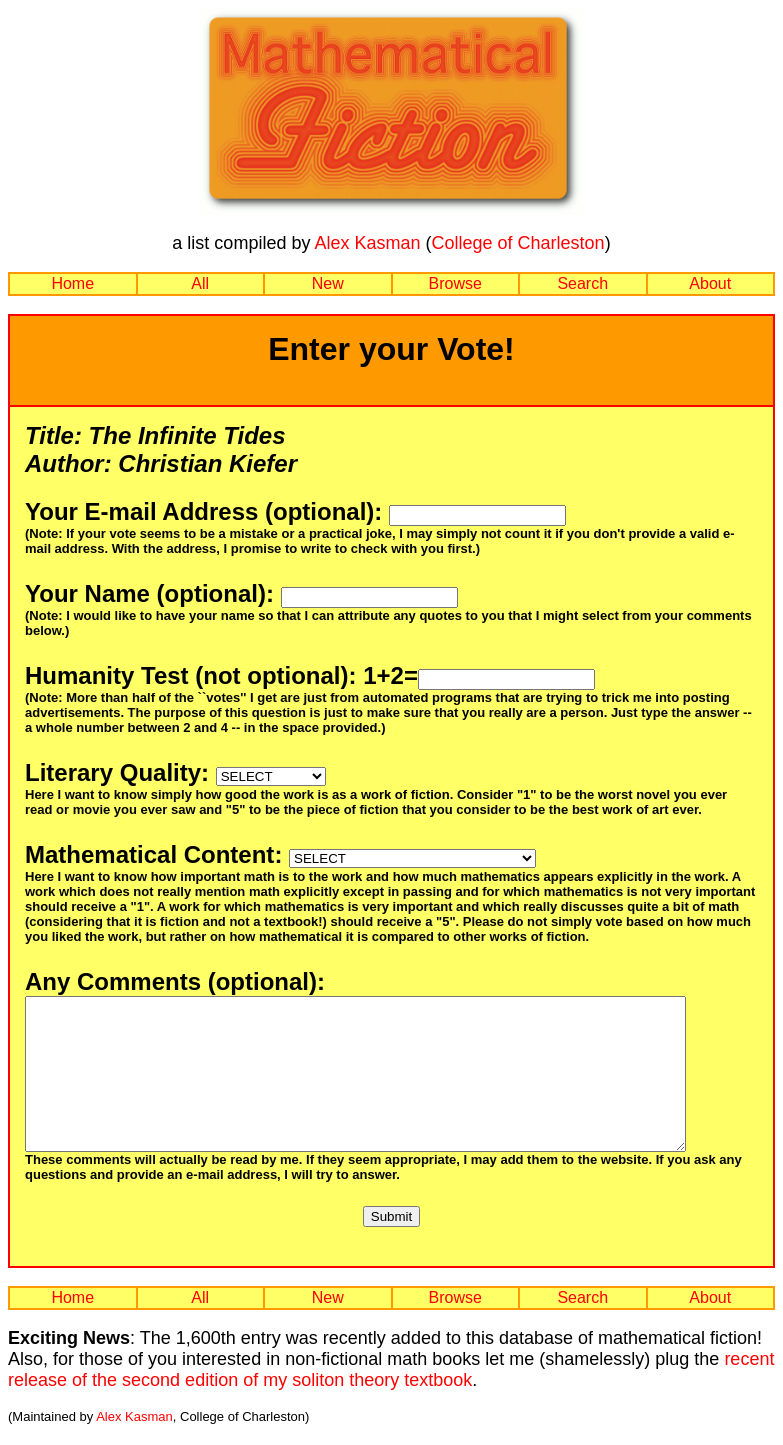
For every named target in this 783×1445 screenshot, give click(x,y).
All (200, 283)
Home (72, 283)
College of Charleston (518, 243)
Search (582, 283)
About (710, 283)
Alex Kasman (367, 243)
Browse (455, 283)
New (328, 283)
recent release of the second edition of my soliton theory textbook (391, 1399)
